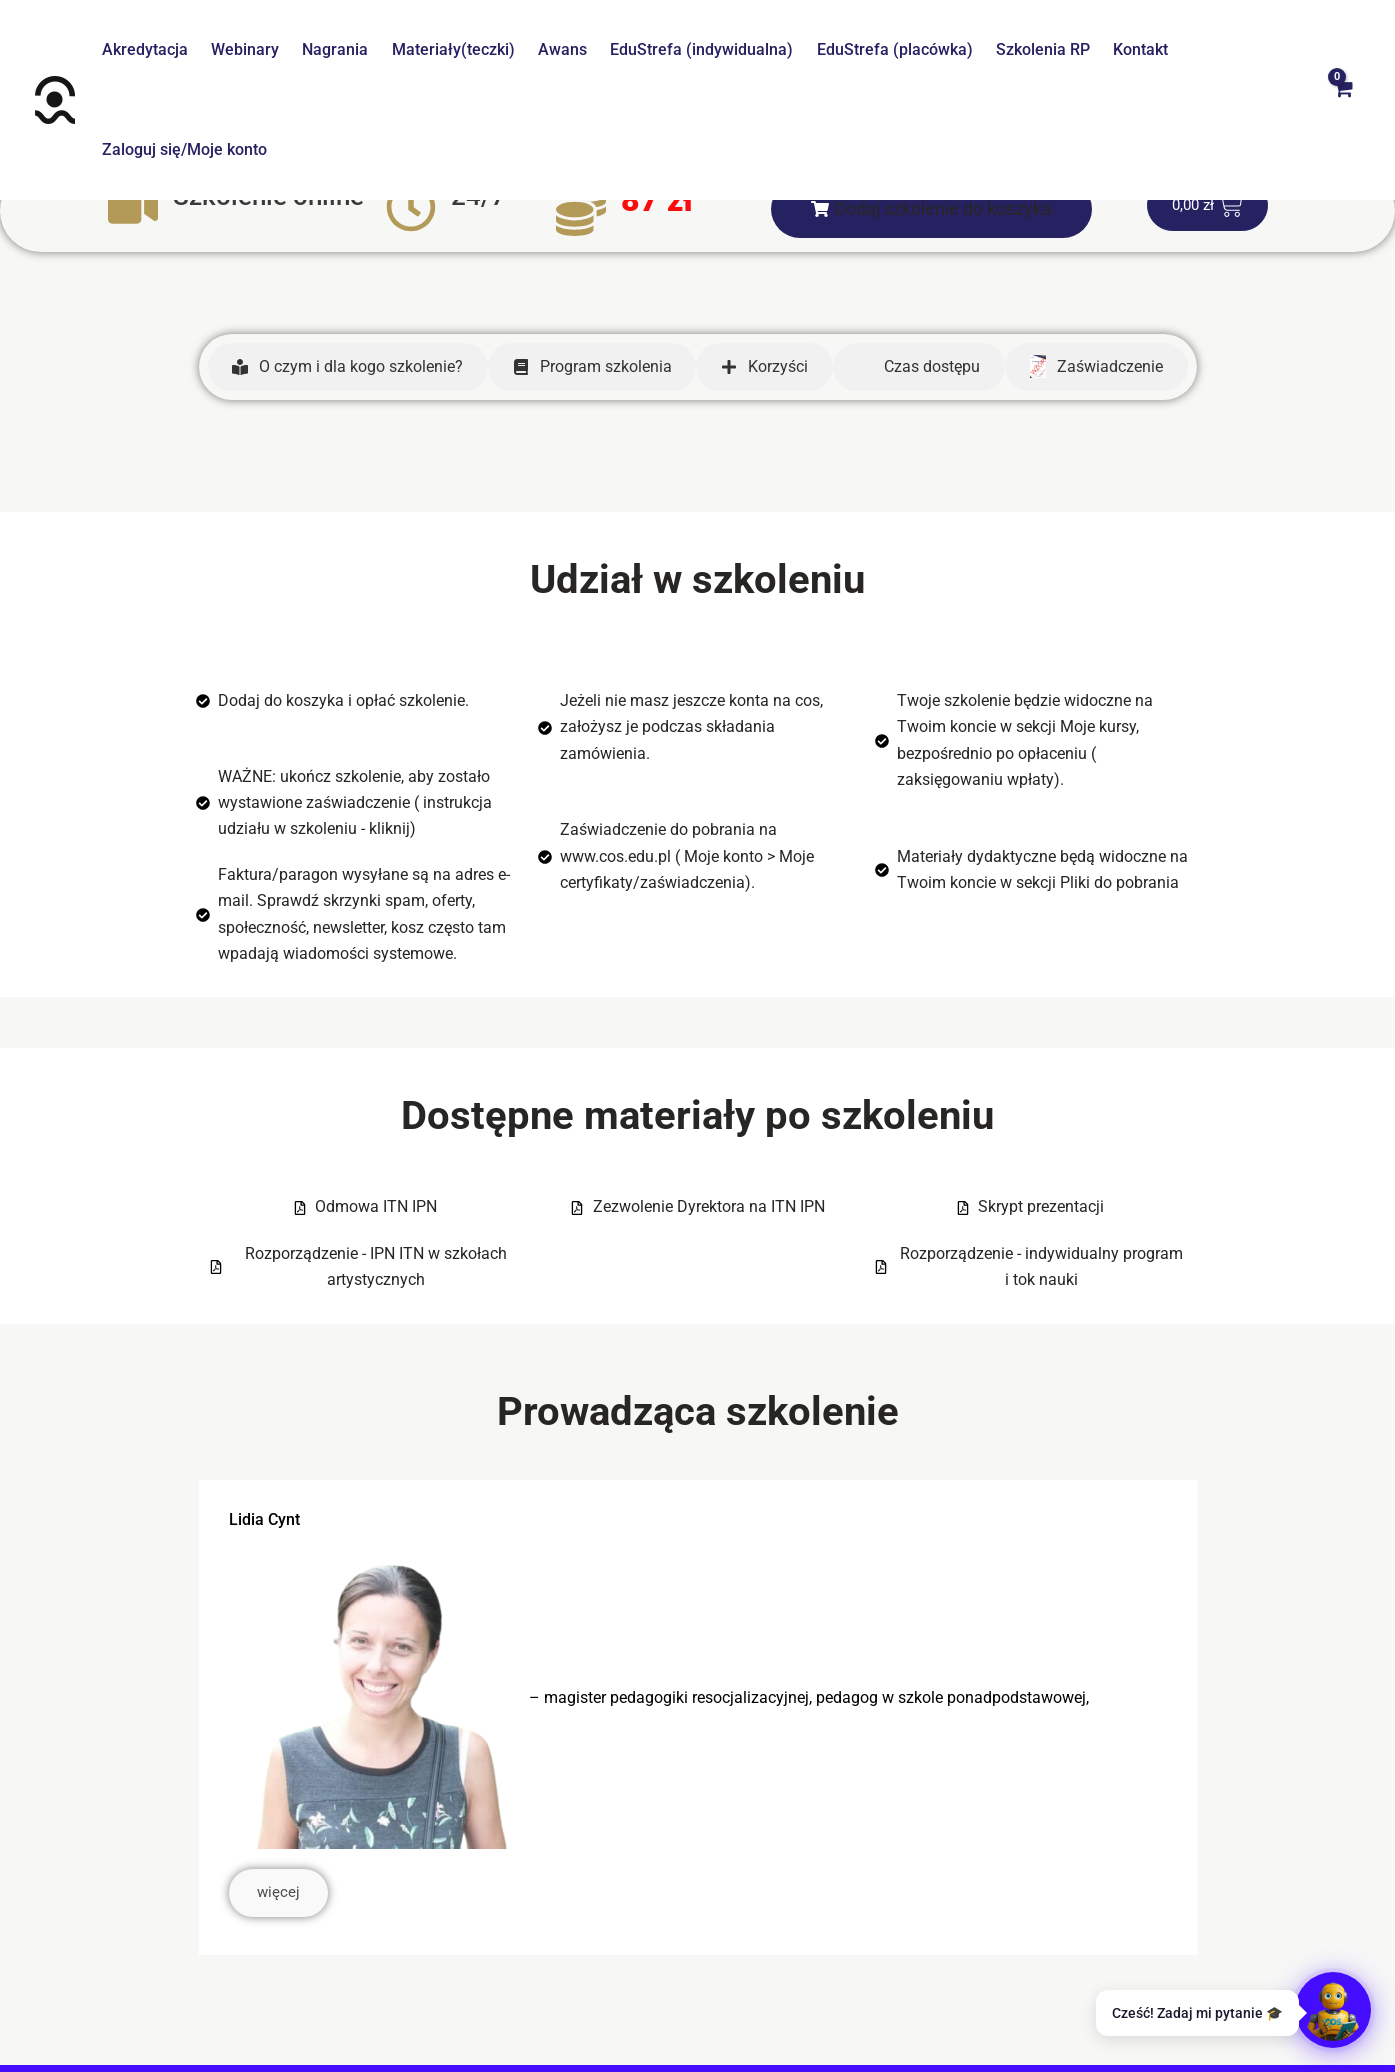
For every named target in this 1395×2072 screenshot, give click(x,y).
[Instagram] (723, 2040)
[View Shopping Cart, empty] (1342, 50)
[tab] (348, 267)
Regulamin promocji (1046, 2001)
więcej (281, 1795)
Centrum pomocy (398, 2001)
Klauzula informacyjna (879, 2001)
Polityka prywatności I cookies (675, 2001)
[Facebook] (673, 2040)
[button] (931, 109)
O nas (299, 2001)
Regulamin (513, 2001)
